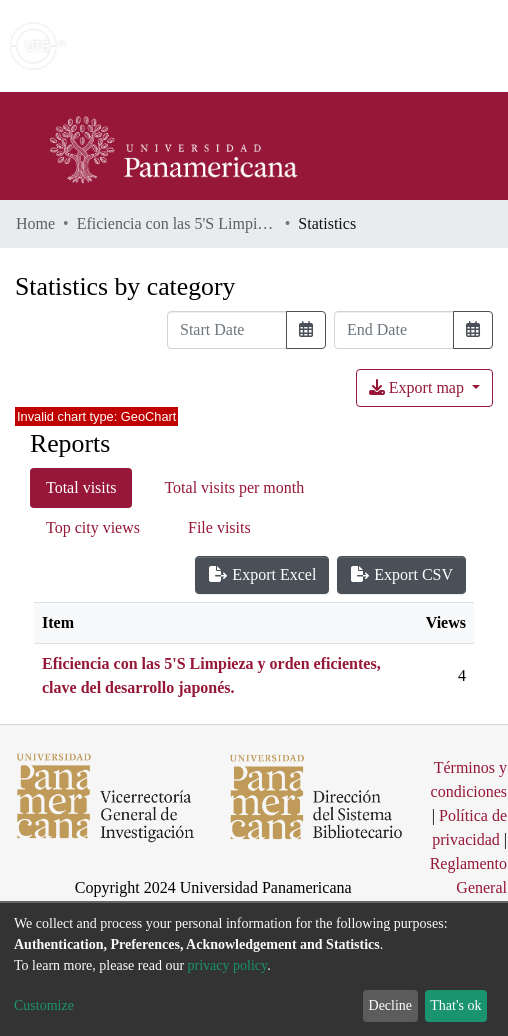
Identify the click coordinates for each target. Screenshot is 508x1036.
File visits (219, 527)
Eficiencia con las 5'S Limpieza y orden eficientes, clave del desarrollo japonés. (177, 223)
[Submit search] (347, 46)
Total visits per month (234, 487)
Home (35, 223)
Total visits (81, 487)
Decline (391, 1005)
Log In (417, 45)
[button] (376, 46)
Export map (418, 387)
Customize (44, 1005)
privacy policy (228, 965)
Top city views (93, 527)
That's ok (455, 1005)
